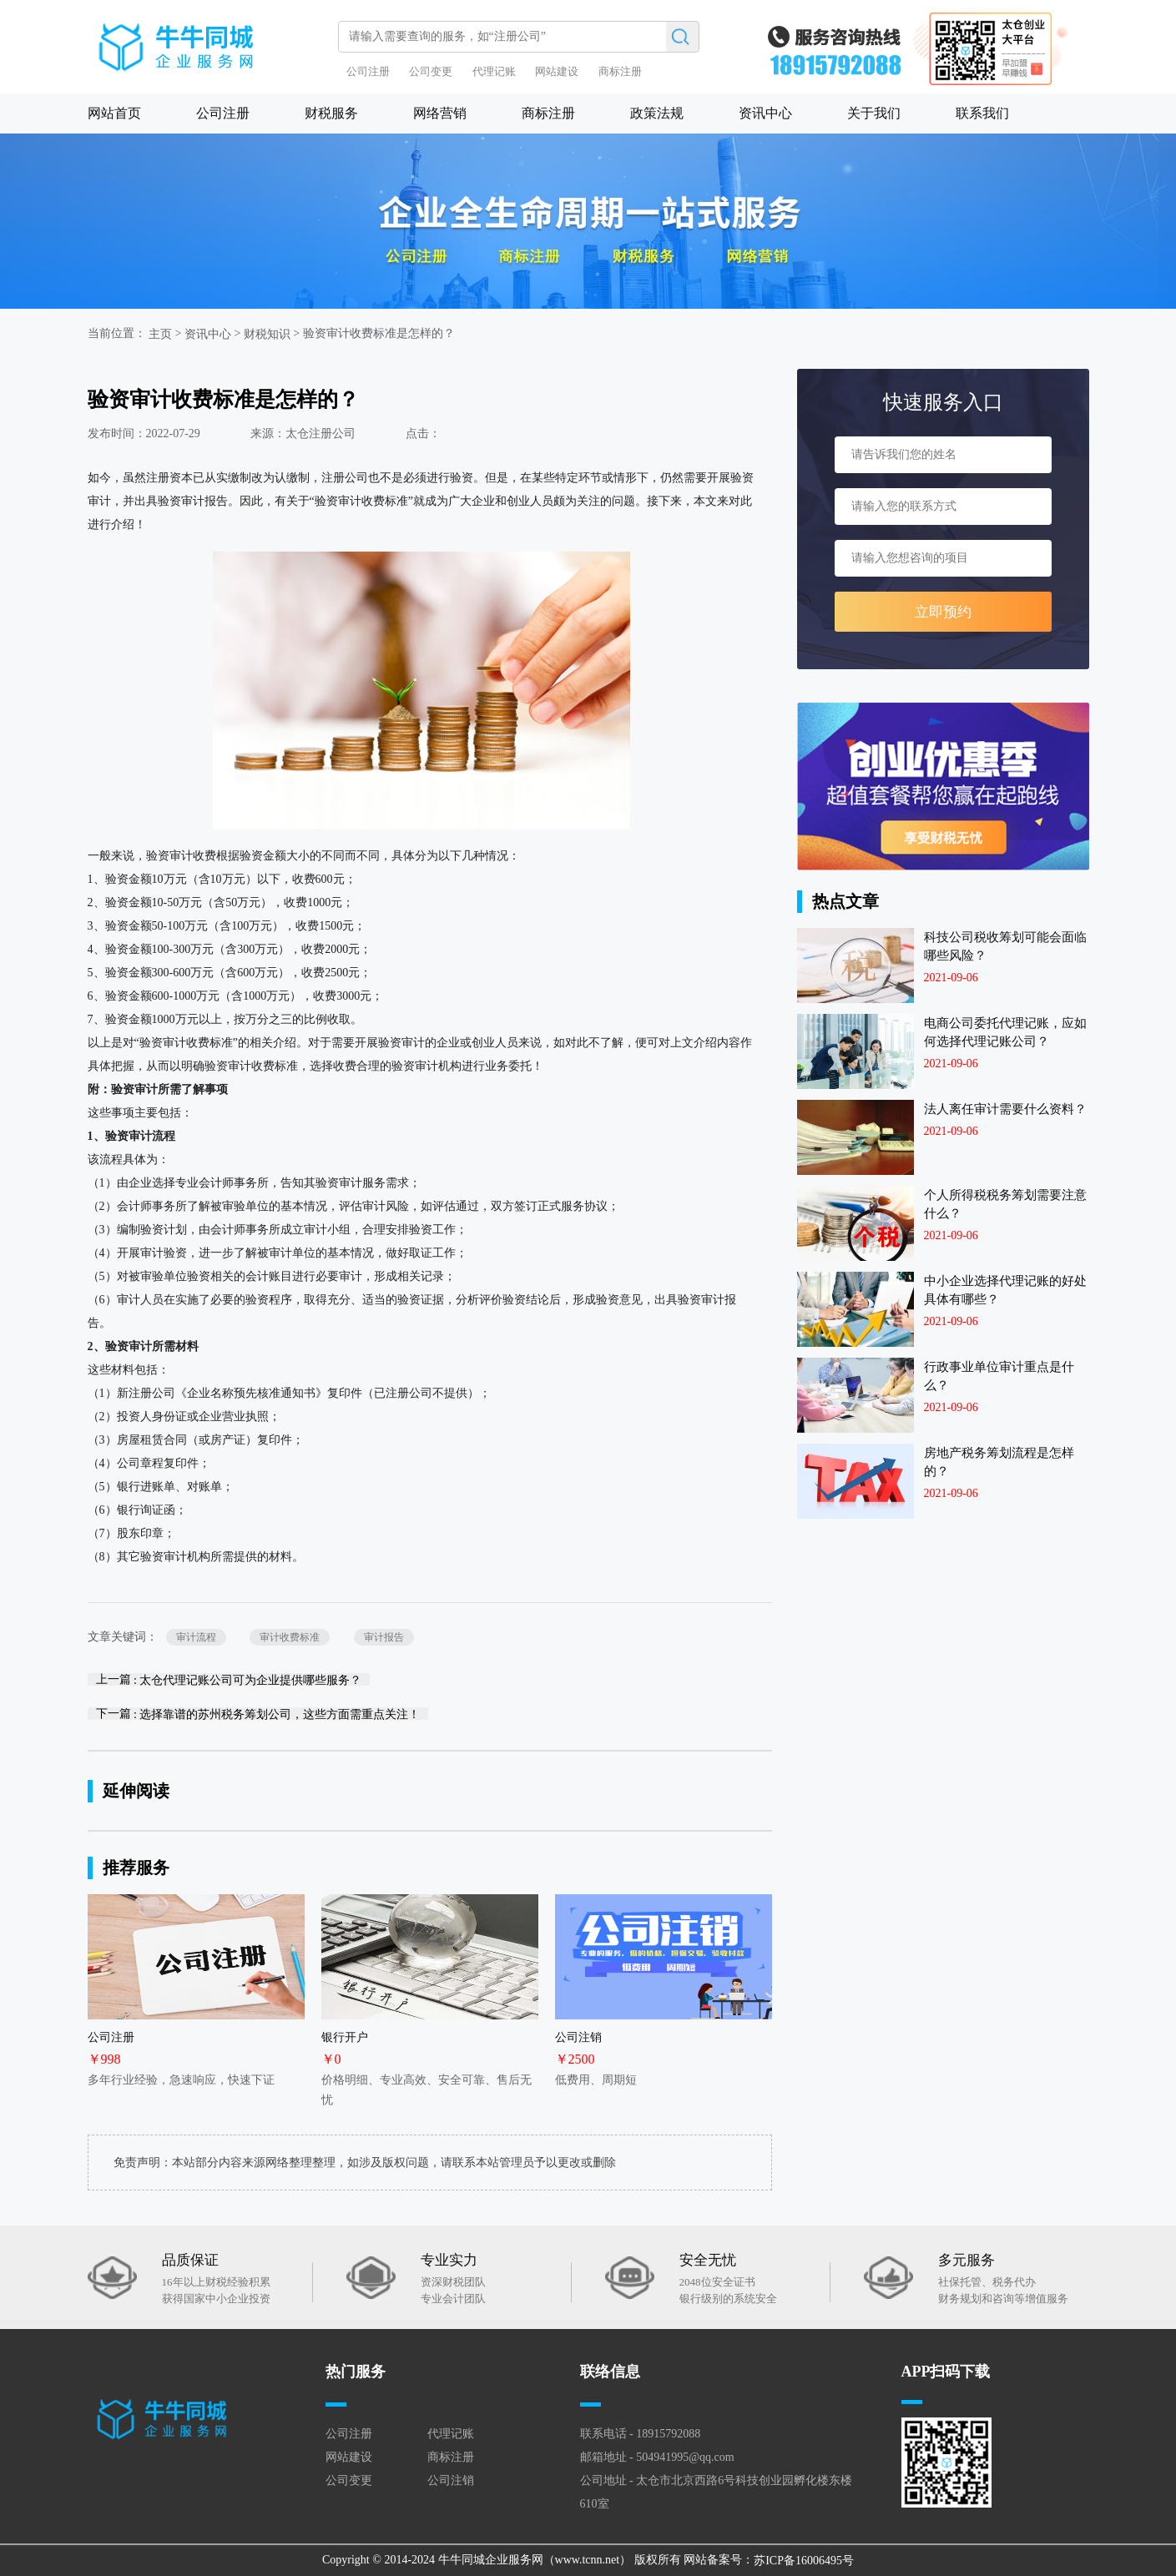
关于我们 (874, 113)
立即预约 (943, 612)
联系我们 (982, 113)
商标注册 (620, 71)
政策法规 (657, 113)
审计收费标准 (290, 1637)
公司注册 (368, 71)
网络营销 (440, 113)
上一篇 (229, 1679)
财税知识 (267, 334)
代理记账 (494, 71)
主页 (160, 334)
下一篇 (258, 1713)
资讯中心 (765, 113)
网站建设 (556, 71)
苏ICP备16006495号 (804, 2560)
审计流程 (196, 1637)
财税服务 (331, 113)
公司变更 (430, 71)
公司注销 (450, 2480)
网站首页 (114, 113)
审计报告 (384, 1637)
